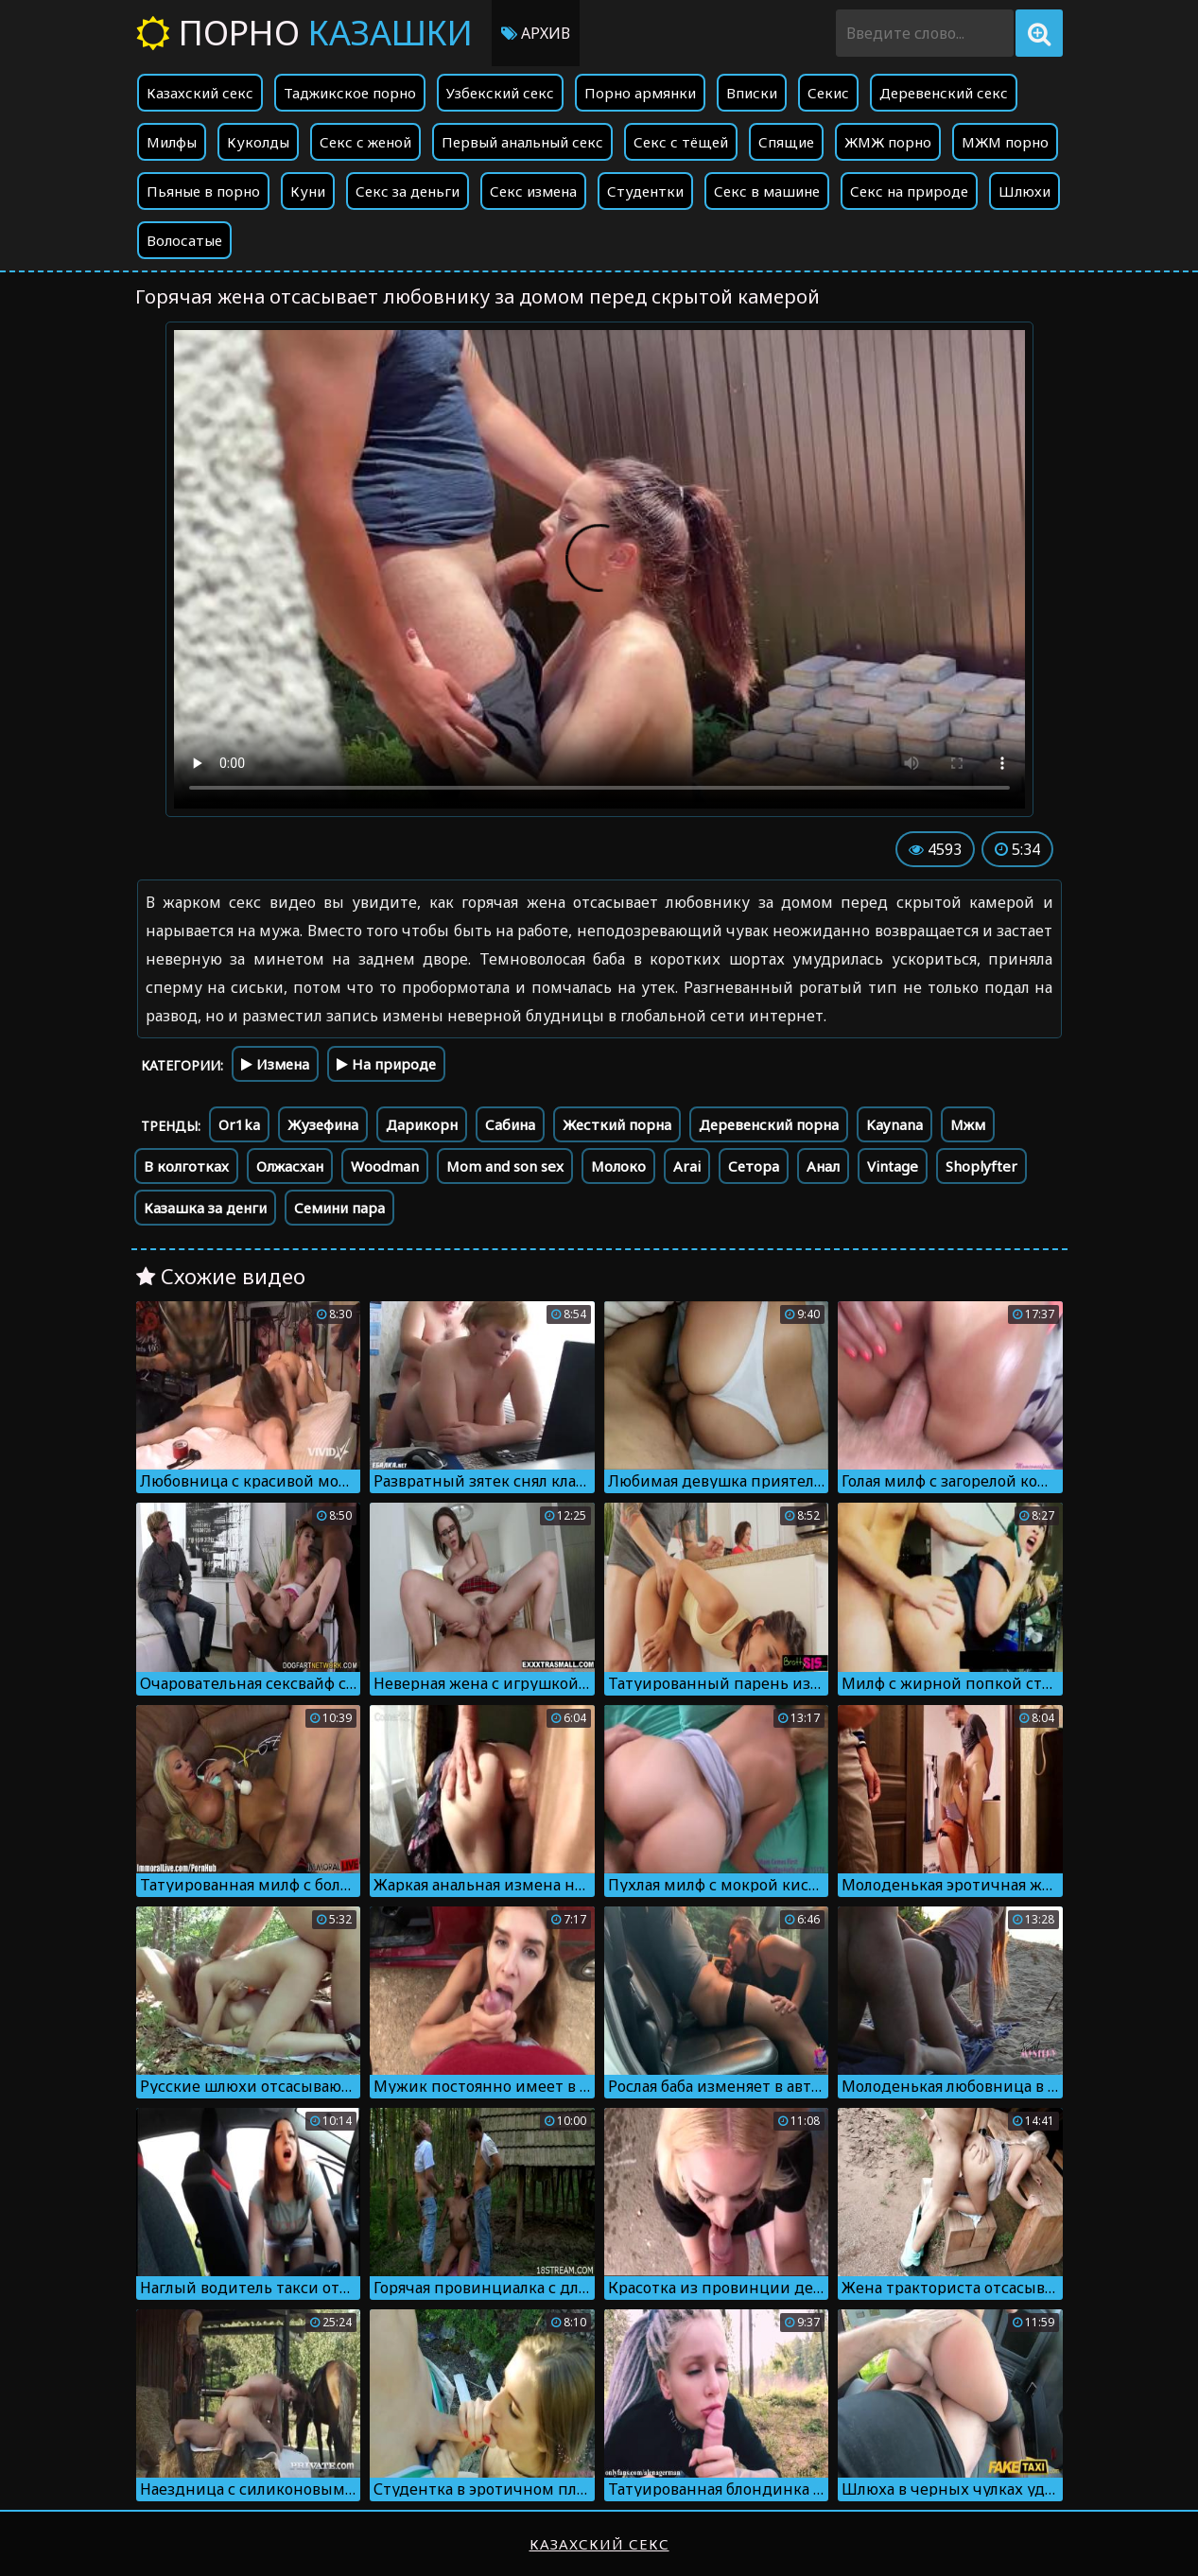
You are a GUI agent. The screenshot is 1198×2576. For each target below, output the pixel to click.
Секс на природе (909, 191)
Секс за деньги (408, 191)
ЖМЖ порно (887, 141)
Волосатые (184, 240)
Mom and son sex (505, 1166)
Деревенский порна (769, 1124)
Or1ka (239, 1124)
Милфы (172, 141)
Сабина (510, 1124)
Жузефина (322, 1124)
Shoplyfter (981, 1166)
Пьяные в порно (203, 191)
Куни (307, 191)
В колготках (186, 1166)
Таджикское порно (350, 92)
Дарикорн (422, 1124)
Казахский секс (200, 92)
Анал (823, 1166)
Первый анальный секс (522, 141)
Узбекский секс (500, 92)
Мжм (967, 1124)
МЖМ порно (1005, 141)
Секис (828, 92)
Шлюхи (1024, 191)
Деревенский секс (943, 92)
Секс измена (533, 191)
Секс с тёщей (681, 141)
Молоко (618, 1166)
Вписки (751, 92)
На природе (386, 1063)
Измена (275, 1063)
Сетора (753, 1166)
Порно (304, 32)
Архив (535, 33)
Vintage (892, 1166)
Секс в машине (767, 191)
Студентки (645, 191)
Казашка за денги (205, 1207)
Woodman (385, 1166)
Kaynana (894, 1124)
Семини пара (339, 1207)
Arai (687, 1166)
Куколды (258, 141)
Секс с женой (365, 141)
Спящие (786, 141)
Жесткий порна (617, 1124)
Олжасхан (289, 1166)
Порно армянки (640, 92)
